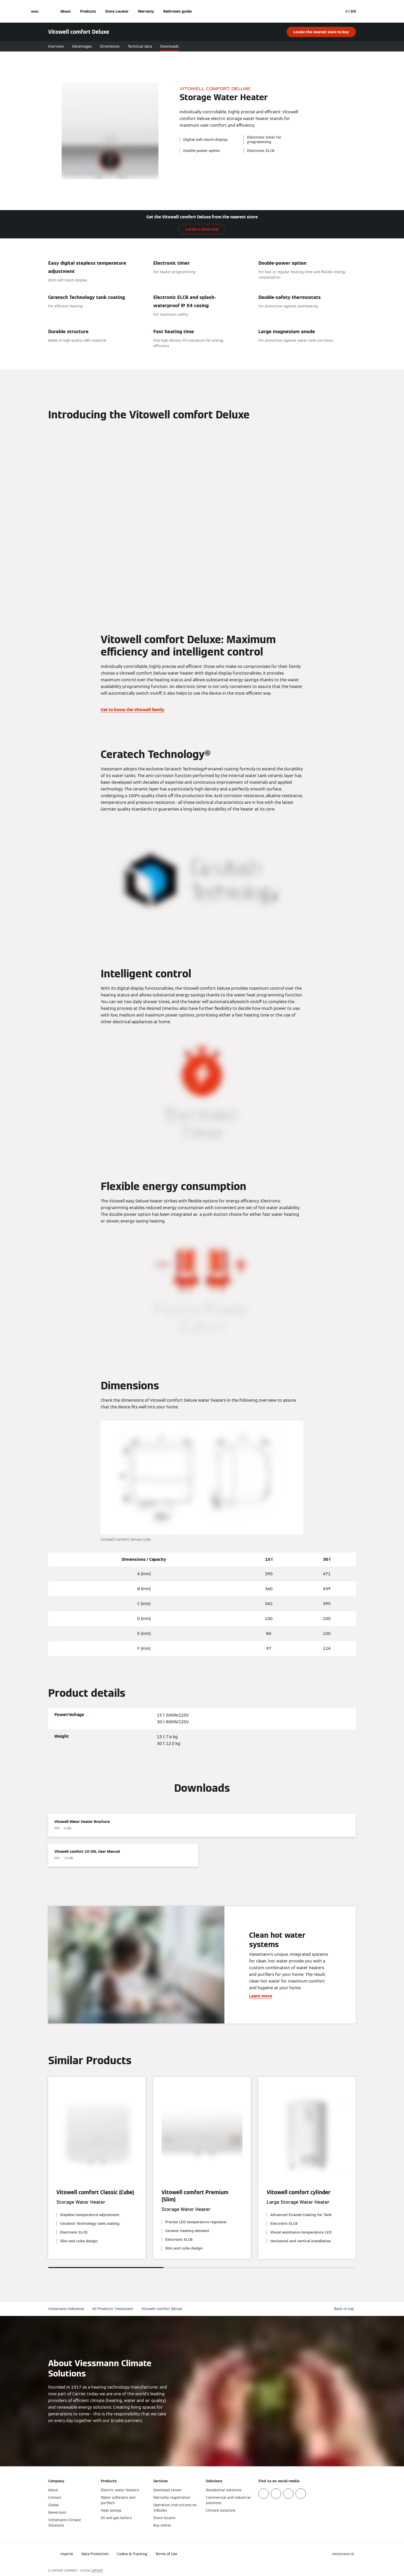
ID (347, 11)
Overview (56, 46)
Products (88, 11)
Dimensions (110, 46)
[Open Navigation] (35, 11)
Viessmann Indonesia (66, 2308)
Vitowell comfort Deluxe (161, 2308)
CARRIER (97, 2570)
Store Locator (117, 11)
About (65, 11)
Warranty (146, 11)
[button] (345, 2309)
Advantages (82, 46)
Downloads (169, 46)
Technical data (140, 46)
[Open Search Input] (336, 11)
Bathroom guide (177, 11)
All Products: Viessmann (112, 2308)
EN (353, 11)
